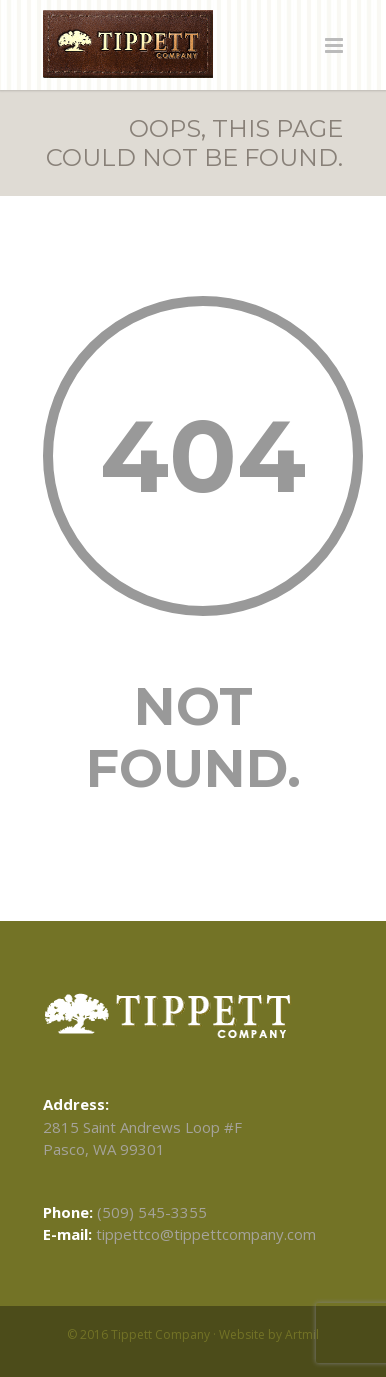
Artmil (302, 1334)
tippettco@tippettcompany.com (206, 1234)
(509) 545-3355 (152, 1212)
